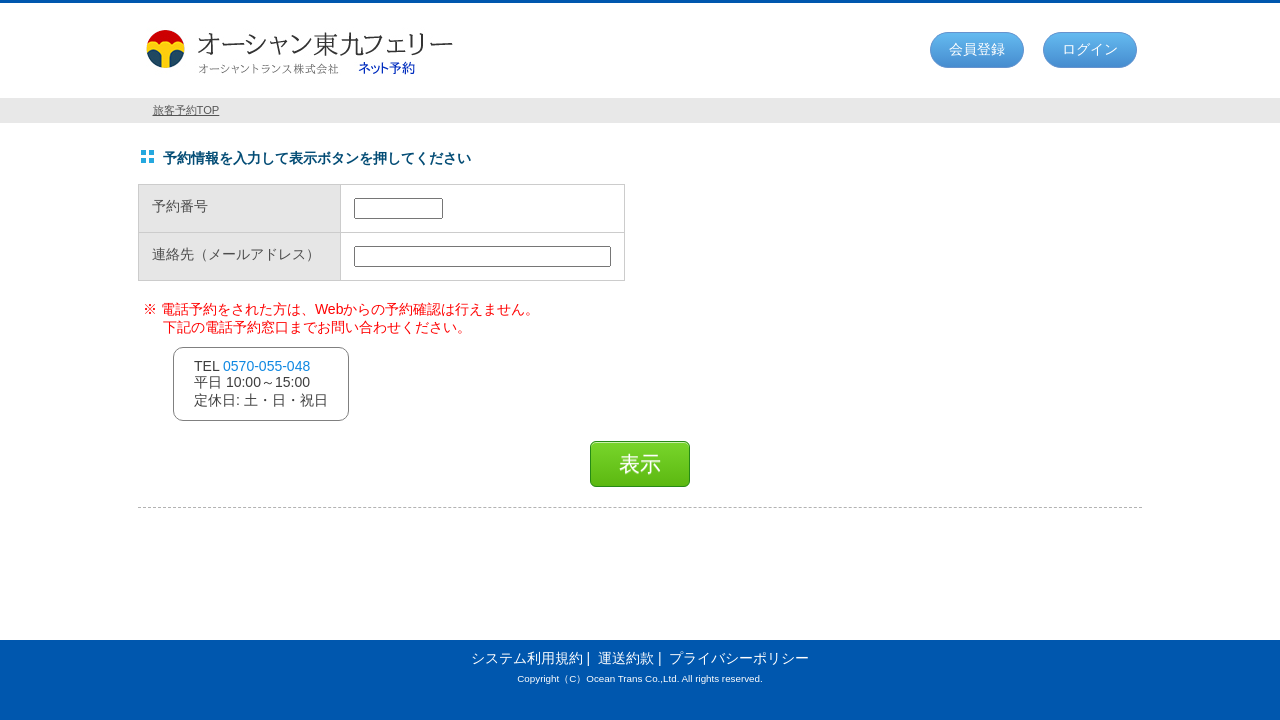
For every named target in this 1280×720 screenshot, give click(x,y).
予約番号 (180, 206)
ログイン (1090, 49)
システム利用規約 (527, 658)
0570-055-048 (266, 366)
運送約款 (626, 658)
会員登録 (977, 49)
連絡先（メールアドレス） (236, 254)
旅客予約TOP (186, 110)
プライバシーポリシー (739, 658)
